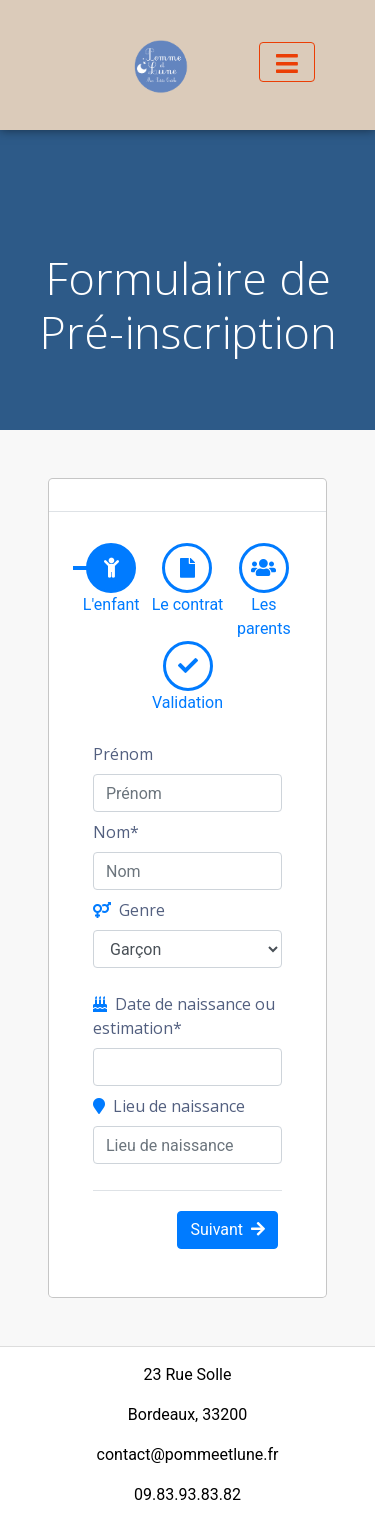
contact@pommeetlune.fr (188, 1454)
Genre (129, 910)
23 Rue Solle (188, 1374)
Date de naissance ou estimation (184, 1016)
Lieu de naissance (169, 1106)
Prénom (123, 754)
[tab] (111, 568)
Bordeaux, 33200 (187, 1414)
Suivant (227, 1229)
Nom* (116, 832)
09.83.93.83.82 (187, 1494)
